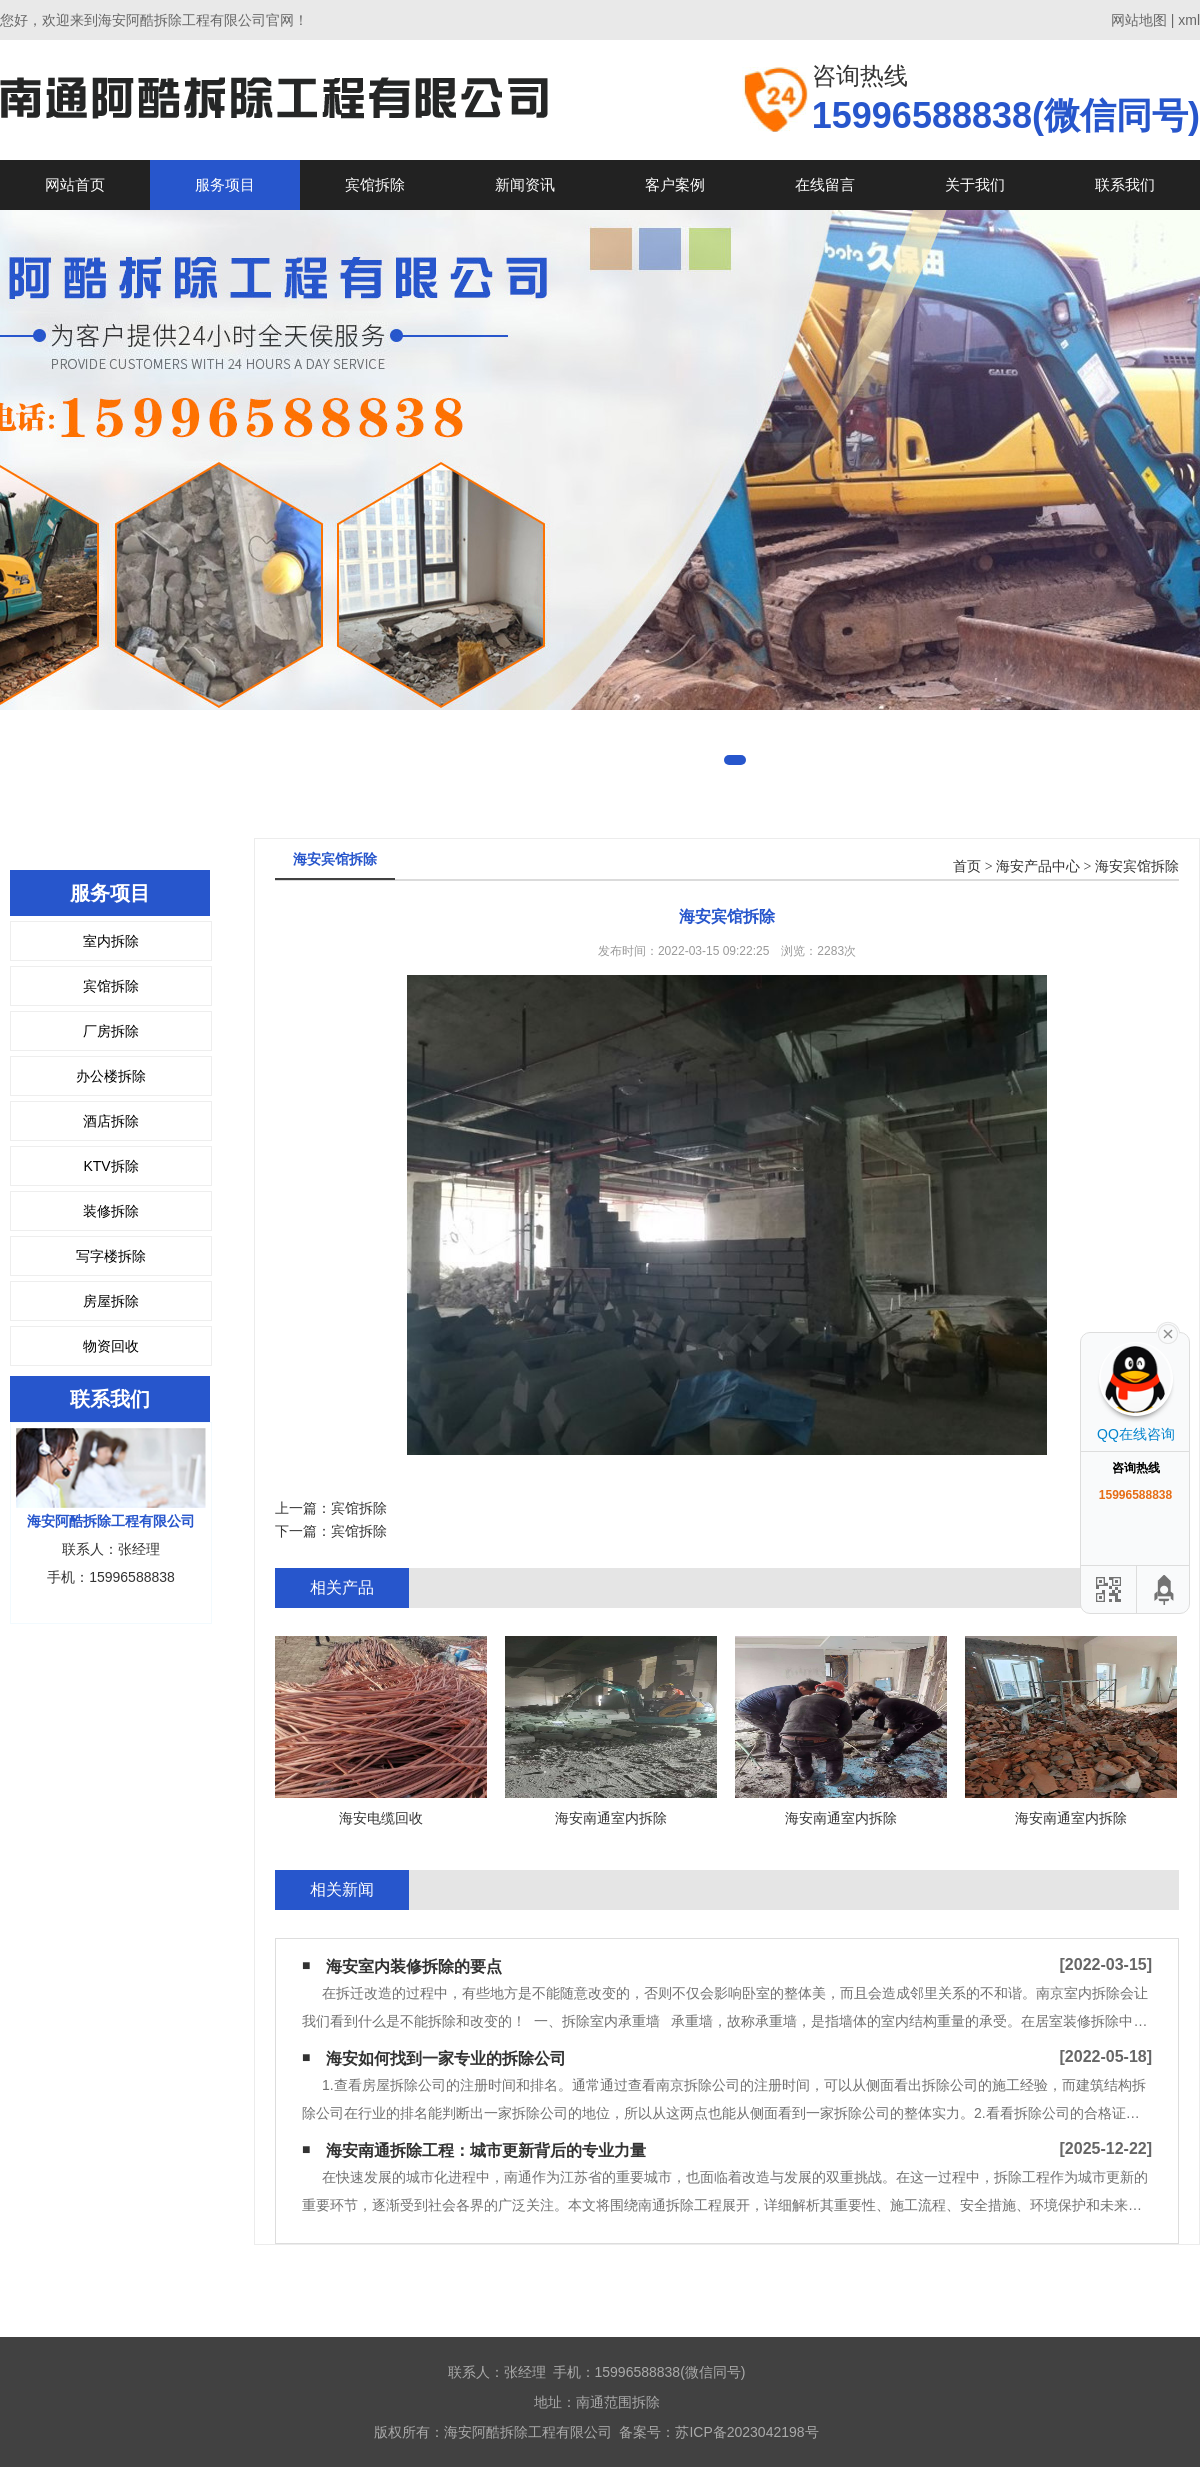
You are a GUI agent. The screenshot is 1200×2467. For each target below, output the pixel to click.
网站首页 (75, 184)
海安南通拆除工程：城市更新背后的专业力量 (486, 2150)
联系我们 (1125, 184)
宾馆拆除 (375, 184)
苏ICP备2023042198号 (746, 2432)
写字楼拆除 (111, 1256)
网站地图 (1139, 20)
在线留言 (825, 184)
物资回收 (111, 1346)
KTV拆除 (110, 1166)
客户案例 (675, 184)
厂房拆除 (111, 1031)
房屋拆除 (111, 1301)
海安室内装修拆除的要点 (414, 1966)
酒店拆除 (111, 1121)
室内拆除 (111, 941)
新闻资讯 (525, 184)
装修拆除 (111, 1211)
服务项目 (225, 184)
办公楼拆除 (111, 1076)
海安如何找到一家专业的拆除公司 (446, 2058)
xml (1189, 20)
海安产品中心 (1038, 866)
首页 (967, 866)
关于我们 (975, 184)
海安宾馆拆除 (1137, 866)
